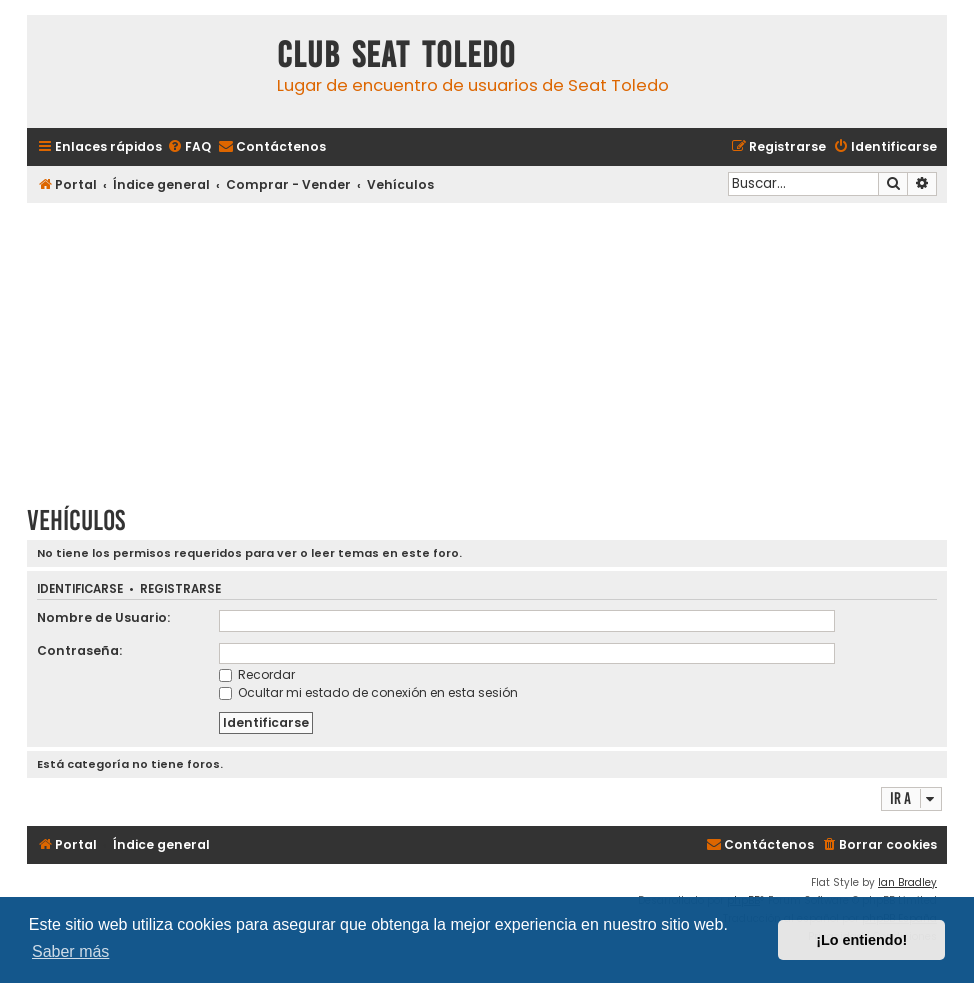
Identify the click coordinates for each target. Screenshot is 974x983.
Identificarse (80, 589)
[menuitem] (189, 147)
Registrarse (180, 589)
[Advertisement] (487, 347)
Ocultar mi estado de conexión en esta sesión (368, 692)
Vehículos (76, 520)
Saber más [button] (70, 951)
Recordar (257, 674)
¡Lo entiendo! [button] (861, 940)
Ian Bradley (907, 882)
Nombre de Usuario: (103, 617)
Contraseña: (79, 650)
